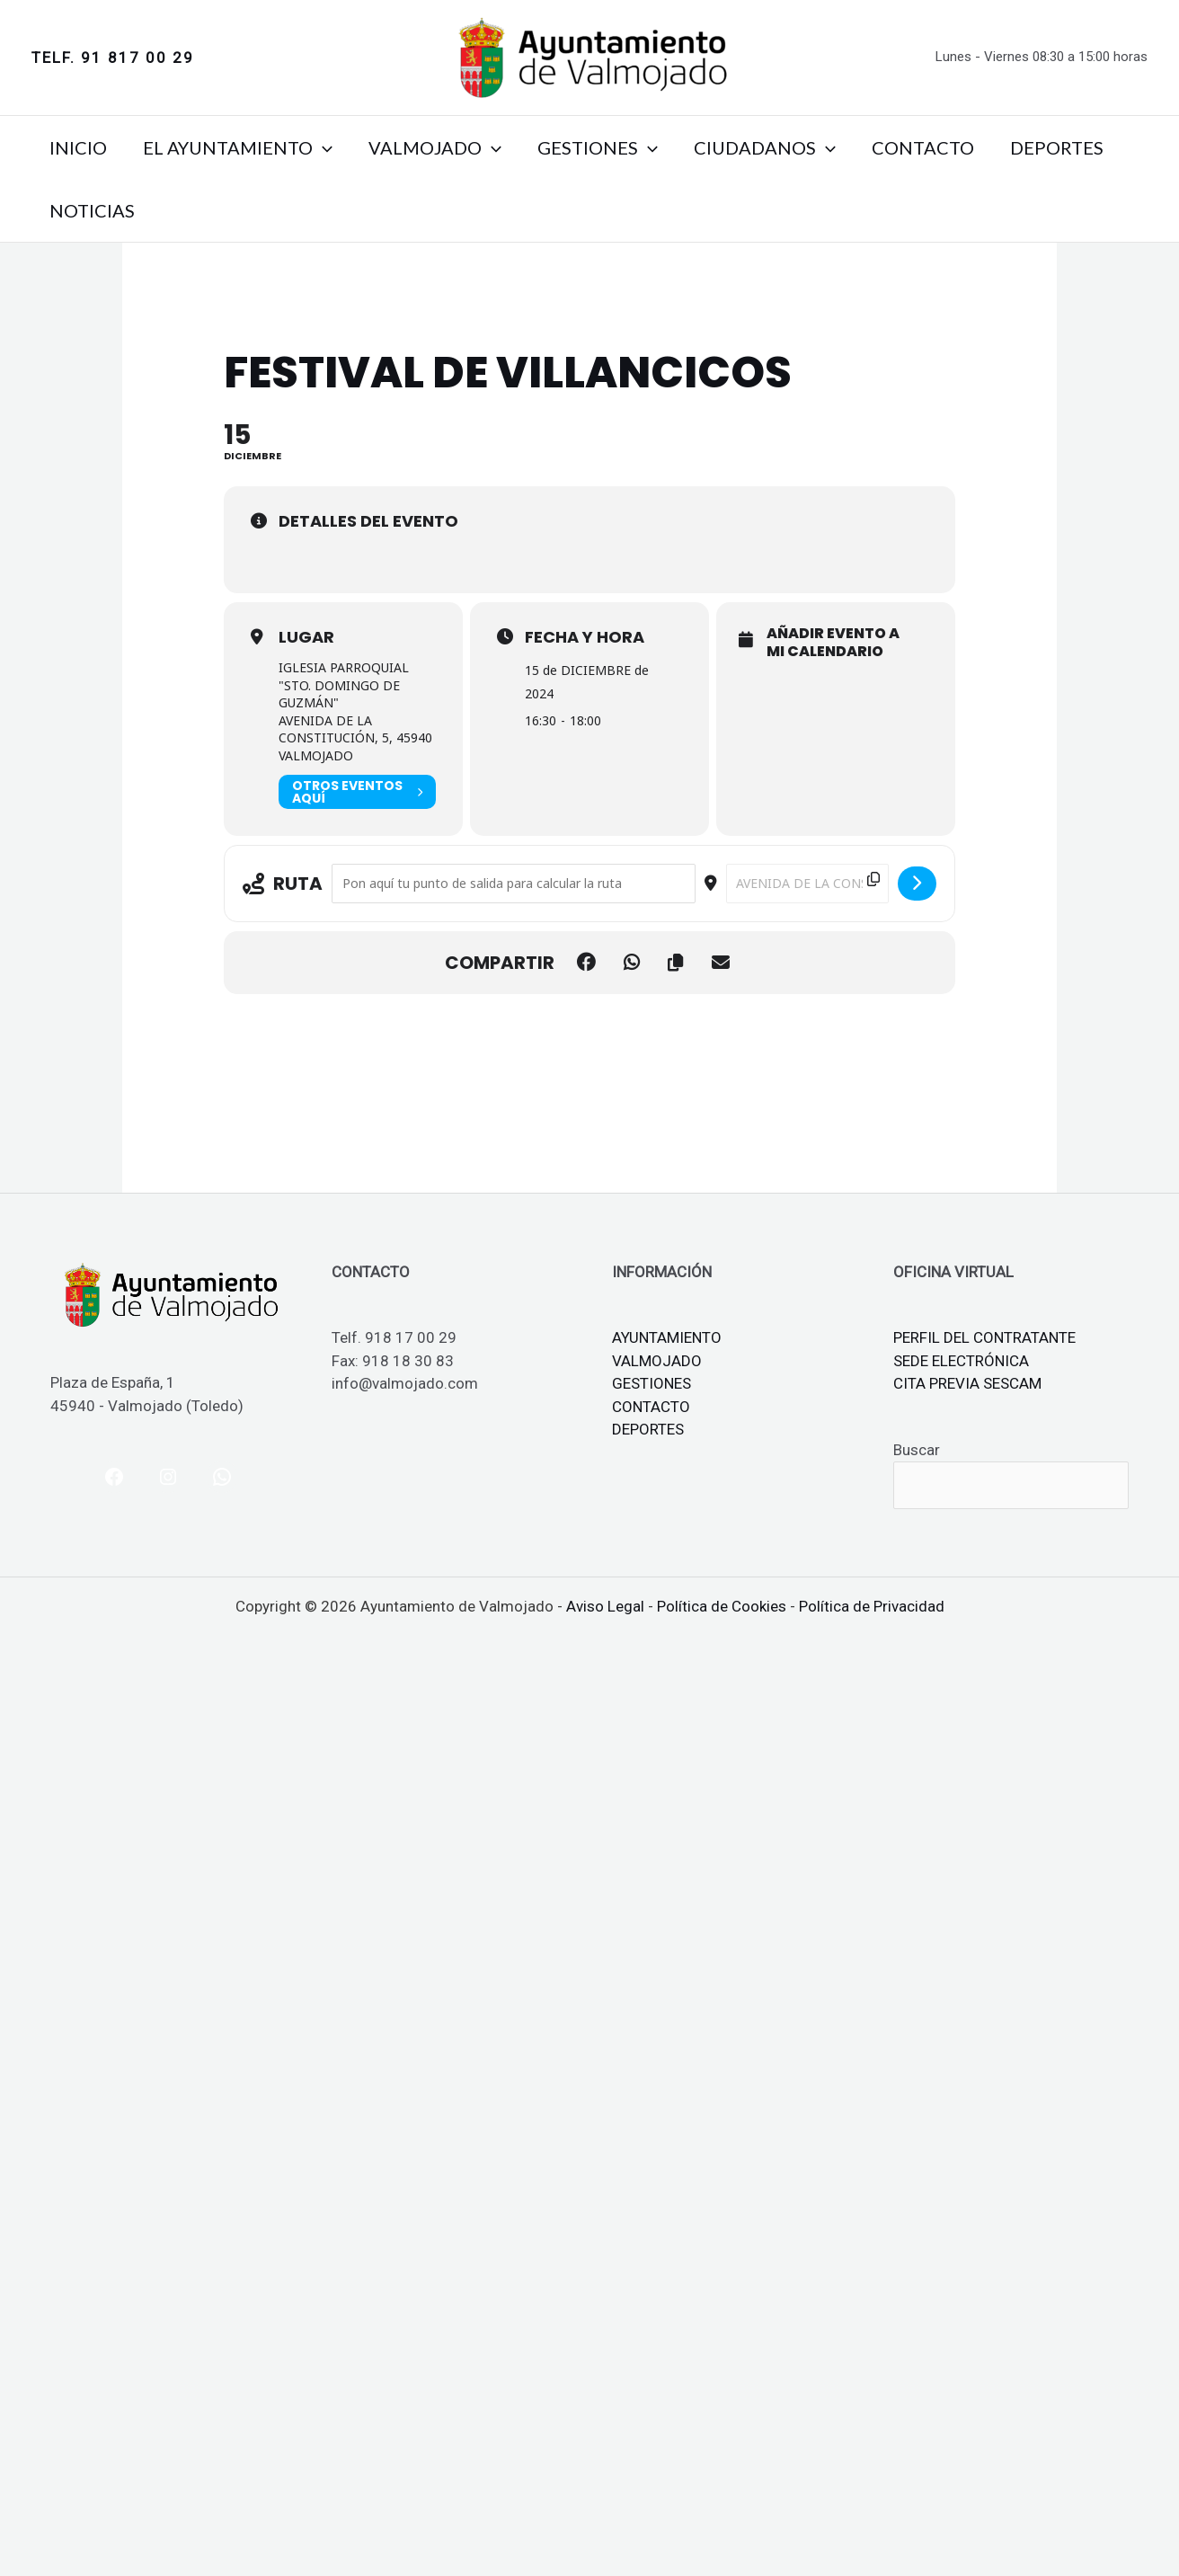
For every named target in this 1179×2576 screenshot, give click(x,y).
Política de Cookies (721, 1606)
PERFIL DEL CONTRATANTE (984, 1337)
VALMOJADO (434, 147)
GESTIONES (597, 147)
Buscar (916, 1450)
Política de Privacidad (871, 1606)
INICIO (78, 147)
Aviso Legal (605, 1606)
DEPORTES (1057, 147)
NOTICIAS (92, 210)
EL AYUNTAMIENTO (237, 147)
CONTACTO (923, 147)
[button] (112, 58)
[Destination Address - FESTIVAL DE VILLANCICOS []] (807, 883)
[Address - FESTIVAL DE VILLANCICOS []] (513, 883)
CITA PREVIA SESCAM (967, 1383)
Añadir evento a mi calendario (833, 642)
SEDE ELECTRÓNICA (961, 1361)
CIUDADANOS (765, 147)
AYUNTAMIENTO (667, 1337)
